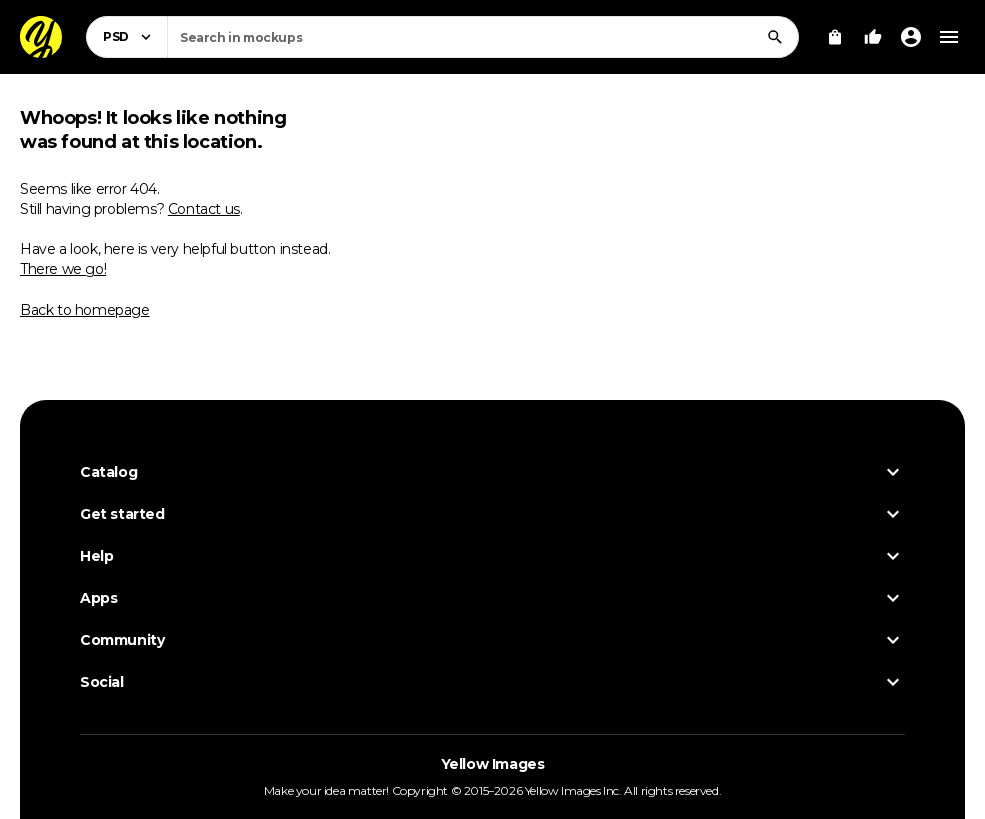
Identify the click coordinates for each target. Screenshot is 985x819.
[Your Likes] (873, 37)
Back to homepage (85, 310)
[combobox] (483, 37)
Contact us (204, 209)
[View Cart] (835, 37)
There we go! (63, 269)
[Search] (775, 37)
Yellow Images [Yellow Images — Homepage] (493, 764)
